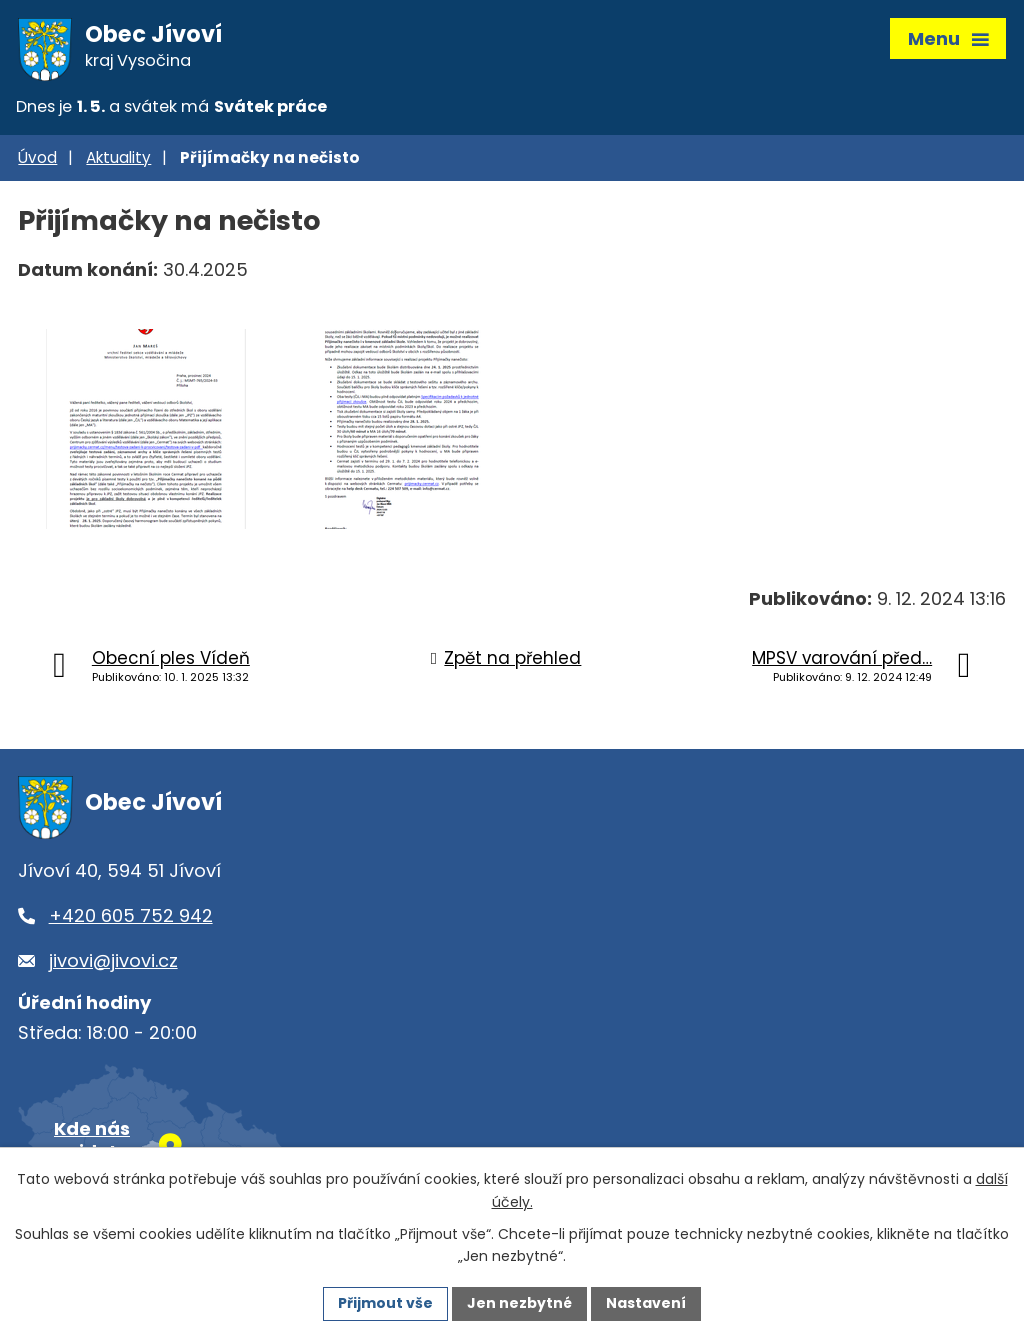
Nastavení (646, 1303)
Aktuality (118, 157)
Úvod (37, 157)
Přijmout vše (385, 1303)
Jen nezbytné (519, 1303)
